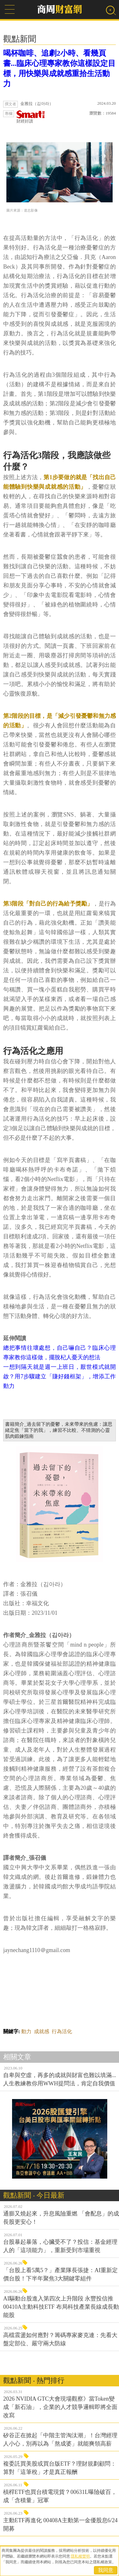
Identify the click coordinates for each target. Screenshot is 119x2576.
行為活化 (62, 2031)
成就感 (41, 2031)
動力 (26, 2031)
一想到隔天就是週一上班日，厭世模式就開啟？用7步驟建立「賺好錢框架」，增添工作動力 (59, 1376)
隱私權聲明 (80, 2556)
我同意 (105, 2570)
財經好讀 (31, 116)
